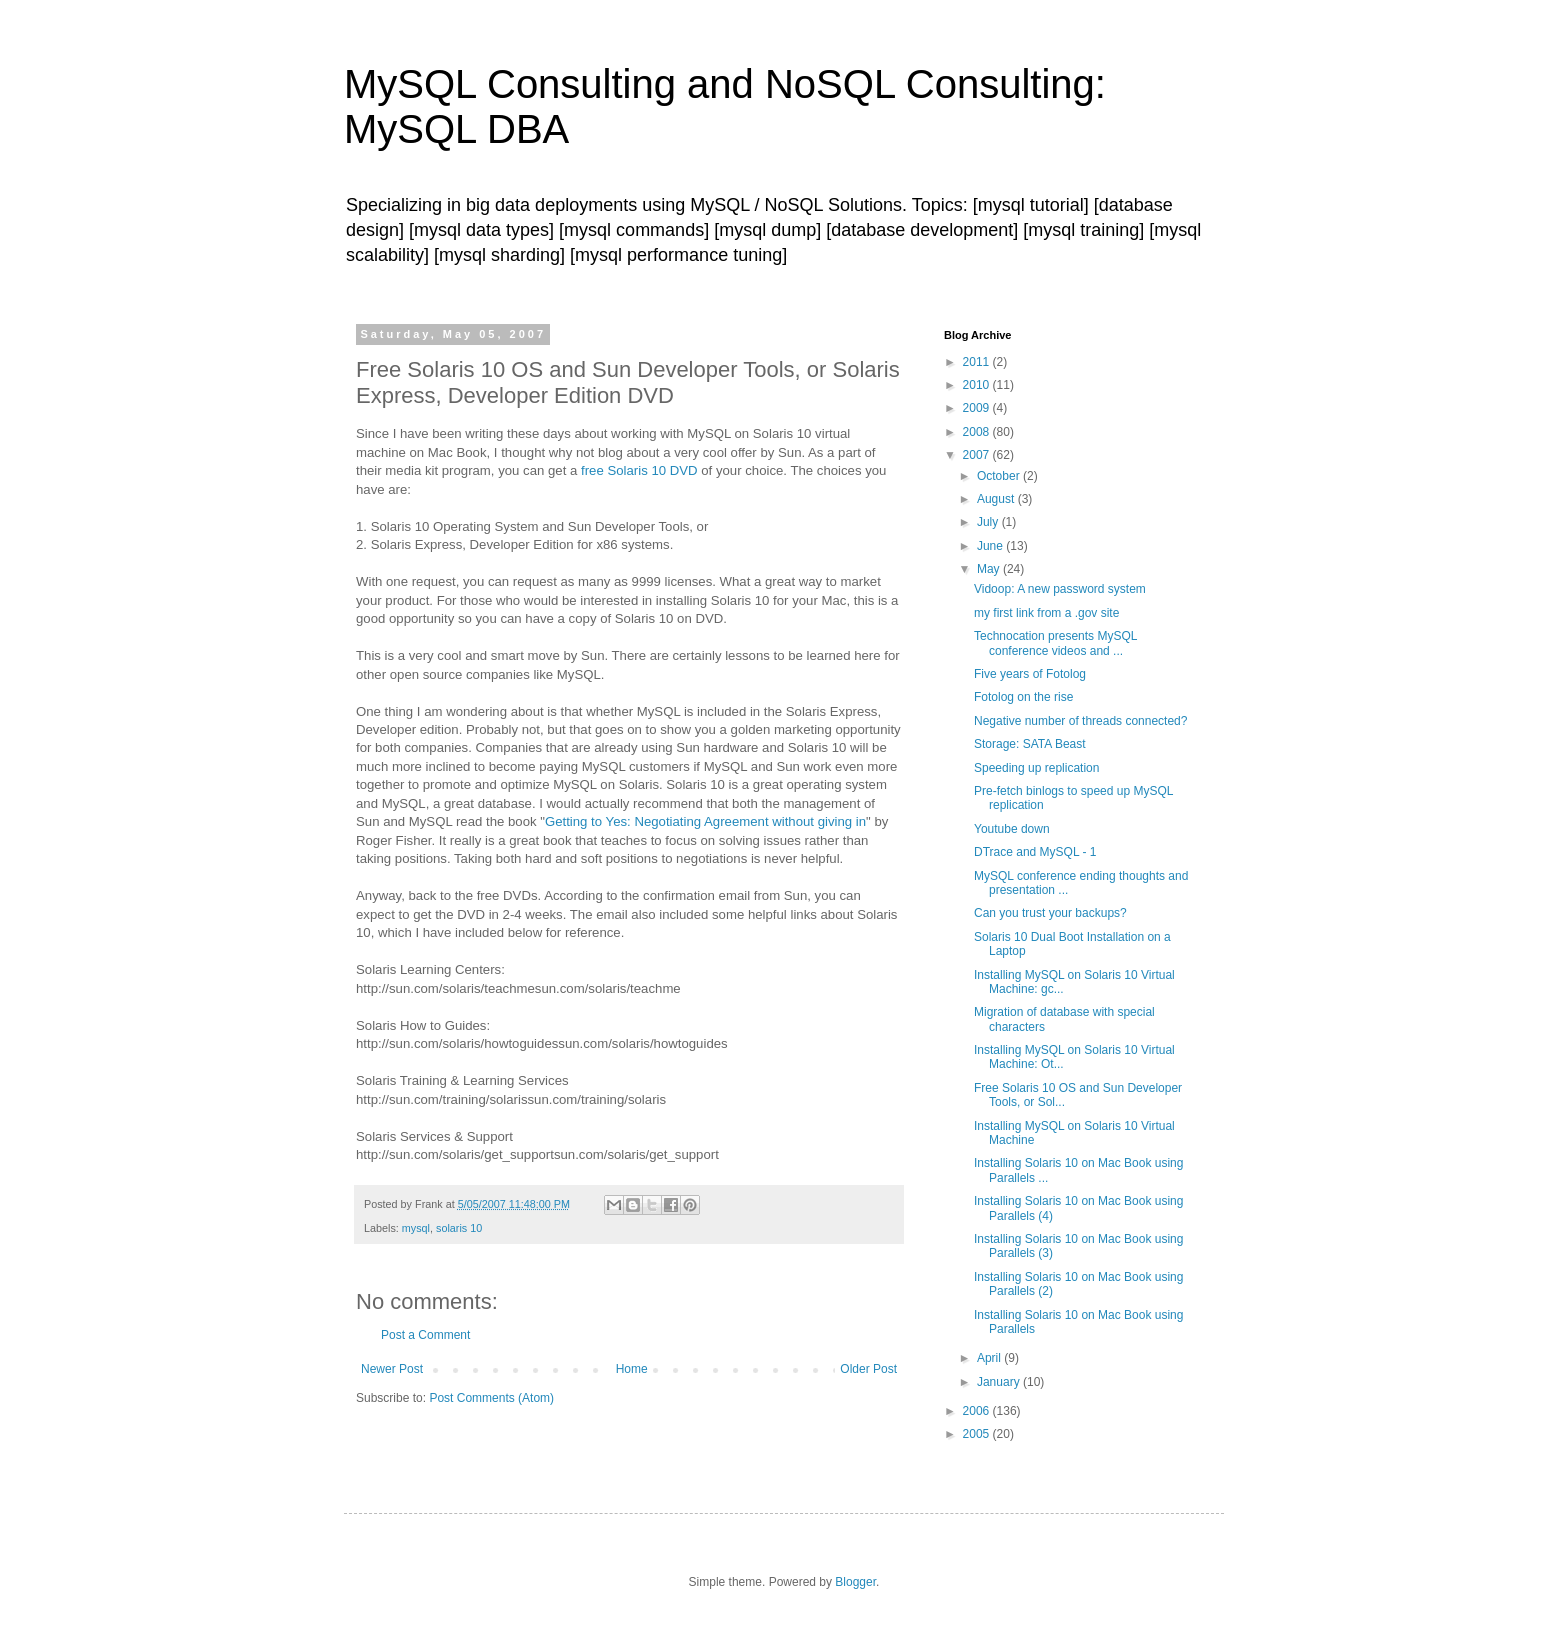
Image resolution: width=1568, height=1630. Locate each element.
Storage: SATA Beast (1030, 744)
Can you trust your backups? (1050, 913)
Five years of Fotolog (1030, 674)
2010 (978, 385)
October (1000, 476)
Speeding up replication (1036, 768)
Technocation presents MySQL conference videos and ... (1055, 643)
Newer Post (392, 1369)
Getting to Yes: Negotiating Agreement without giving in (705, 821)
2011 (978, 362)
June (991, 546)
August (997, 499)
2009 (978, 408)
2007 (978, 455)
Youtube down (1012, 829)
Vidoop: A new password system (1060, 589)
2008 (978, 432)
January (1000, 1382)
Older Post (868, 1369)
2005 (978, 1434)
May (990, 569)
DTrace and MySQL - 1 (1035, 852)
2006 (978, 1411)
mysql (416, 1228)
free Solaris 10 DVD (639, 470)
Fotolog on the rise (1023, 697)
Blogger (855, 1582)
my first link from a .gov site (1046, 613)
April (990, 1358)
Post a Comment (425, 1335)
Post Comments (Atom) (491, 1398)
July (989, 522)
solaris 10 (459, 1228)
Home (632, 1369)
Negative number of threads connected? (1080, 721)
